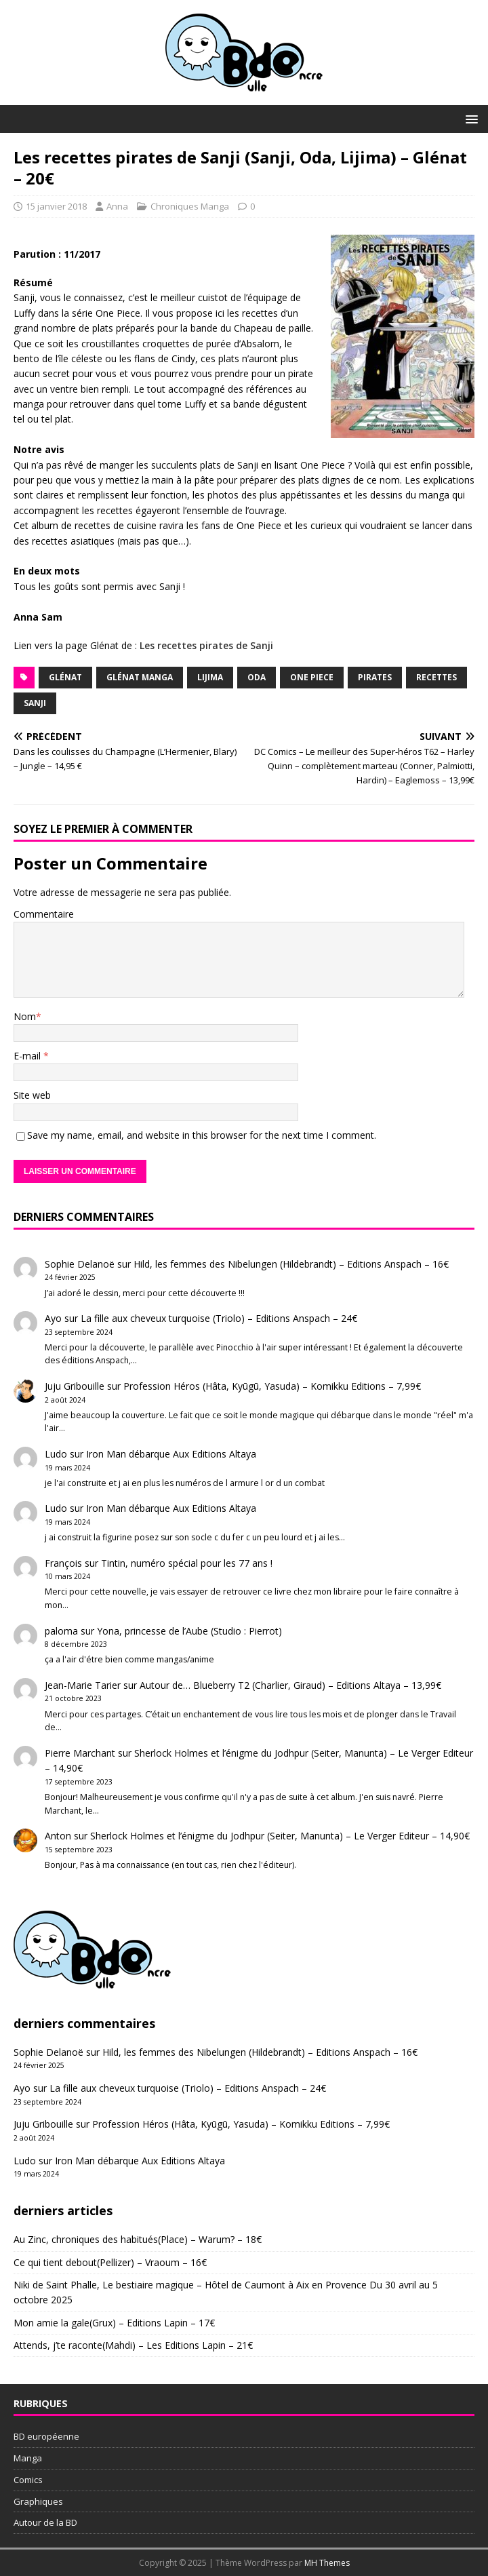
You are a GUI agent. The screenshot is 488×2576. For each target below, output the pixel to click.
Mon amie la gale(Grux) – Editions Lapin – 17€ (114, 2322)
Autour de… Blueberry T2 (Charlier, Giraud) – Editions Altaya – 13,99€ (290, 1685)
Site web (32, 1095)
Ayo (53, 1318)
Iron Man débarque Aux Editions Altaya (171, 1453)
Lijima (210, 677)
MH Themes (327, 2563)
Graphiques (38, 2501)
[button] (469, 118)
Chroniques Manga (189, 206)
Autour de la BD (45, 2522)
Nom (25, 1016)
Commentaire (44, 914)
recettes (436, 677)
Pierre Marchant (80, 1752)
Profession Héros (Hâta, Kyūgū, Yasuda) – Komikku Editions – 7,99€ (272, 1386)
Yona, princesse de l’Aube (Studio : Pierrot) (189, 1630)
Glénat (65, 677)
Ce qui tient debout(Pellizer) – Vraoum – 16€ (110, 2262)
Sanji (35, 703)
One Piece (311, 677)
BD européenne (46, 2436)
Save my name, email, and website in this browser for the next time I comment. (201, 1135)
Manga (28, 2458)
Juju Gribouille (74, 1386)
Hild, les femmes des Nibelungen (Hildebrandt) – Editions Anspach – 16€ (291, 1263)
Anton (58, 1835)
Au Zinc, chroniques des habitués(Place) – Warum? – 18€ (138, 2239)
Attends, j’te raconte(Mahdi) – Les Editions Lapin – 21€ (133, 2345)
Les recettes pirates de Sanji (206, 645)
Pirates (375, 677)
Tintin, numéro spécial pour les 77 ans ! (186, 1563)
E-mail (28, 1055)
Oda (256, 677)
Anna (117, 206)
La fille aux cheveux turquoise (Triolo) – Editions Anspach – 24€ (219, 1318)
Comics (28, 2480)
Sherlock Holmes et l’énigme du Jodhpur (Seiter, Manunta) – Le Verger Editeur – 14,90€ (280, 1835)
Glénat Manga (139, 677)
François (63, 1563)
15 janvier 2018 (56, 206)
